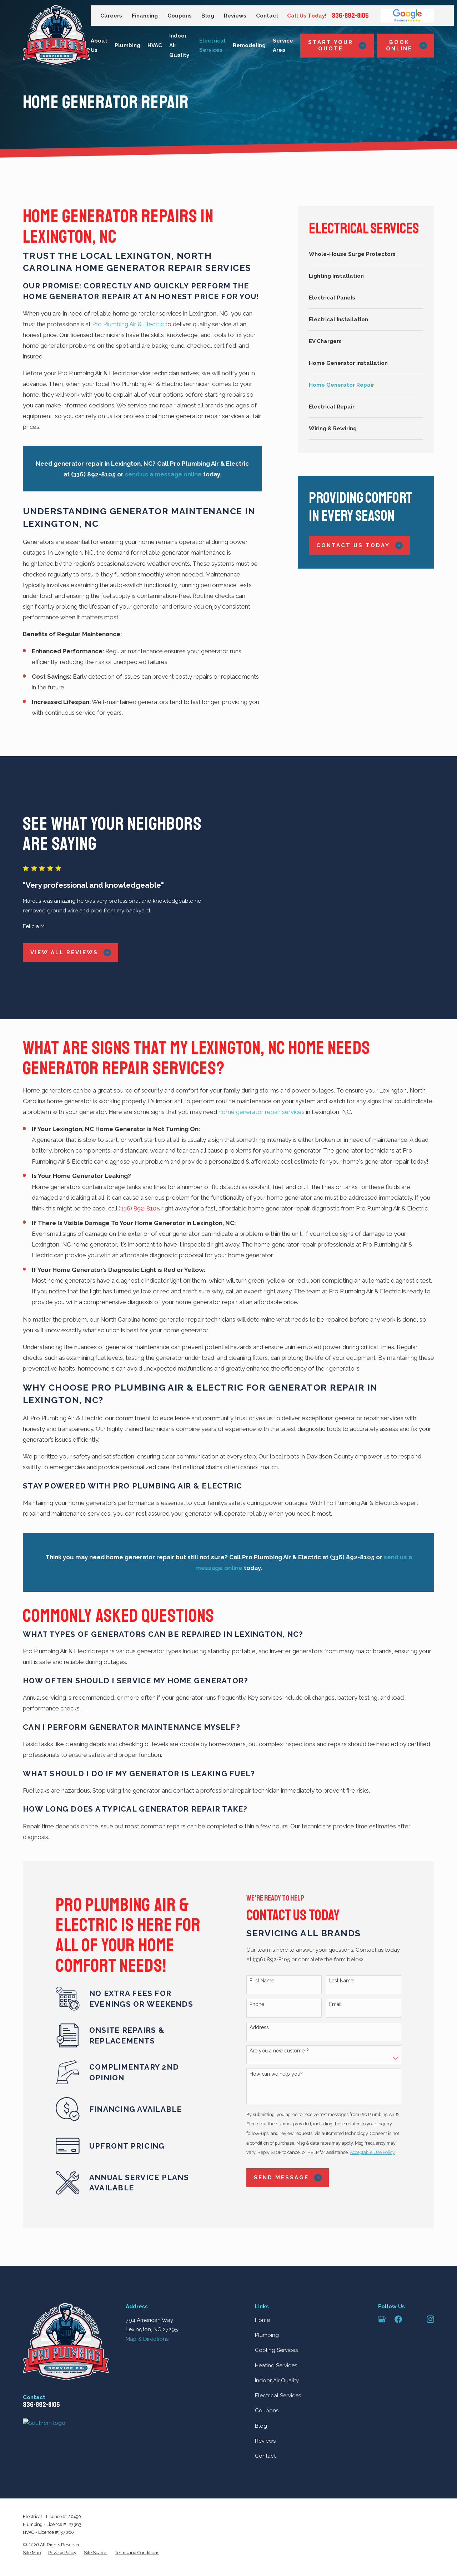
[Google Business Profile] (382, 2279)
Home (262, 2280)
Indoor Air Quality (277, 2341)
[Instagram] (430, 2279)
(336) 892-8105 (139, 1168)
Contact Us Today (359, 545)
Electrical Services (278, 2356)
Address (267, 1987)
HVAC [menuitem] (154, 45)
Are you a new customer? (287, 2010)
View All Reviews (61, 932)
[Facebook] (398, 2279)
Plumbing (267, 2295)
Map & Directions (147, 2299)
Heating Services (276, 2325)
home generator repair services (262, 1071)
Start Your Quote (337, 45)
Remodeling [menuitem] (249, 45)
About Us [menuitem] (99, 46)
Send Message (296, 2138)
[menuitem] (366, 254)
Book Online (406, 45)
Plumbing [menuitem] (127, 45)
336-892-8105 (350, 15)
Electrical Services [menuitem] (212, 46)
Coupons (179, 16)
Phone (265, 1964)
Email (344, 1964)
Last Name (350, 1941)
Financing (145, 16)
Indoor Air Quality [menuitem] (179, 45)
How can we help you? (284, 2034)
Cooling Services (276, 2310)
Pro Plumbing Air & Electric (128, 324)
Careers (111, 16)
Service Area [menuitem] (283, 46)
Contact (267, 16)
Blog (207, 16)
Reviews (235, 16)
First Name (270, 1941)
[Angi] (414, 2279)
